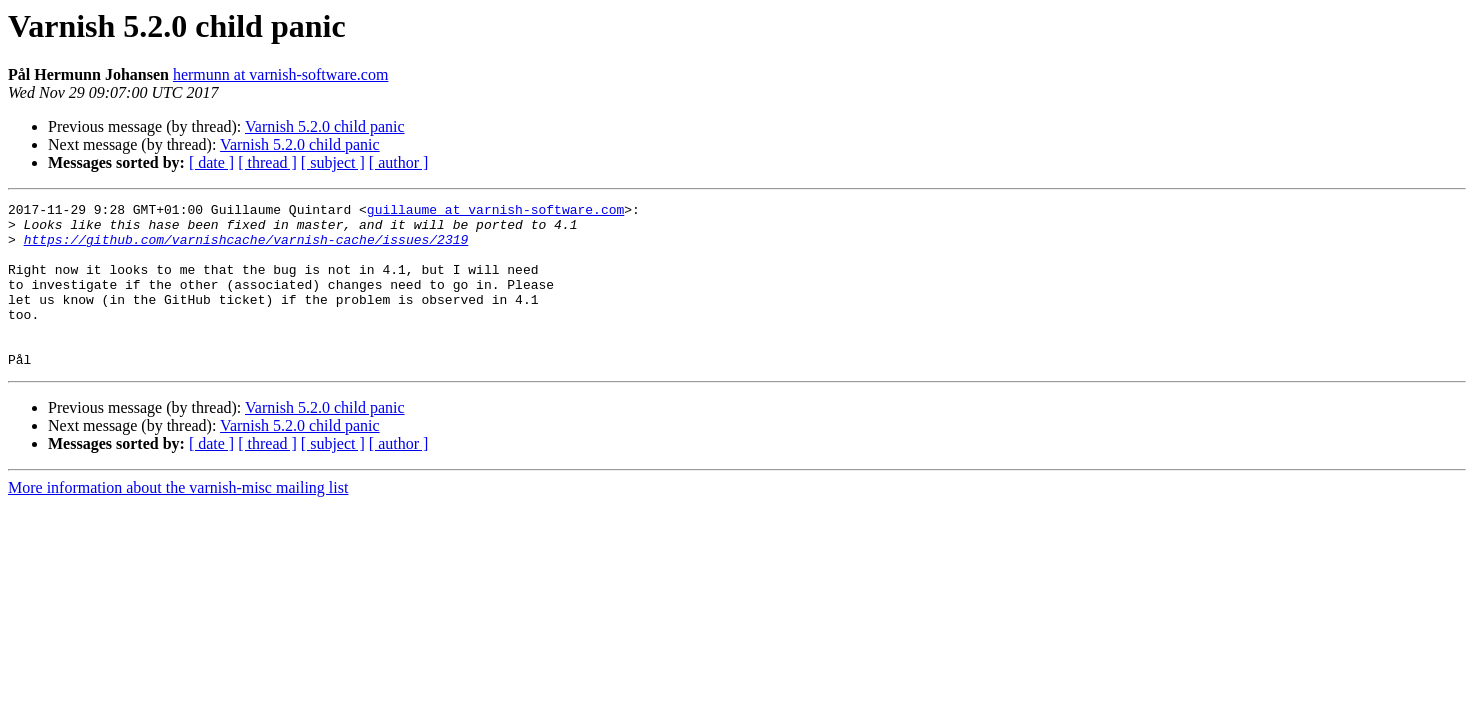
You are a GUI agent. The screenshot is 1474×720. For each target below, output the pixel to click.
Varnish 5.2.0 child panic (325, 126)
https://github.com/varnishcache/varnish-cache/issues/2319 (246, 248)
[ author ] (399, 162)
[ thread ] (267, 162)
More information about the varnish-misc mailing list (178, 520)
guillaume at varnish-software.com (495, 212)
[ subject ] (333, 162)
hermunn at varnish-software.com (280, 74)
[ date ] (211, 162)
